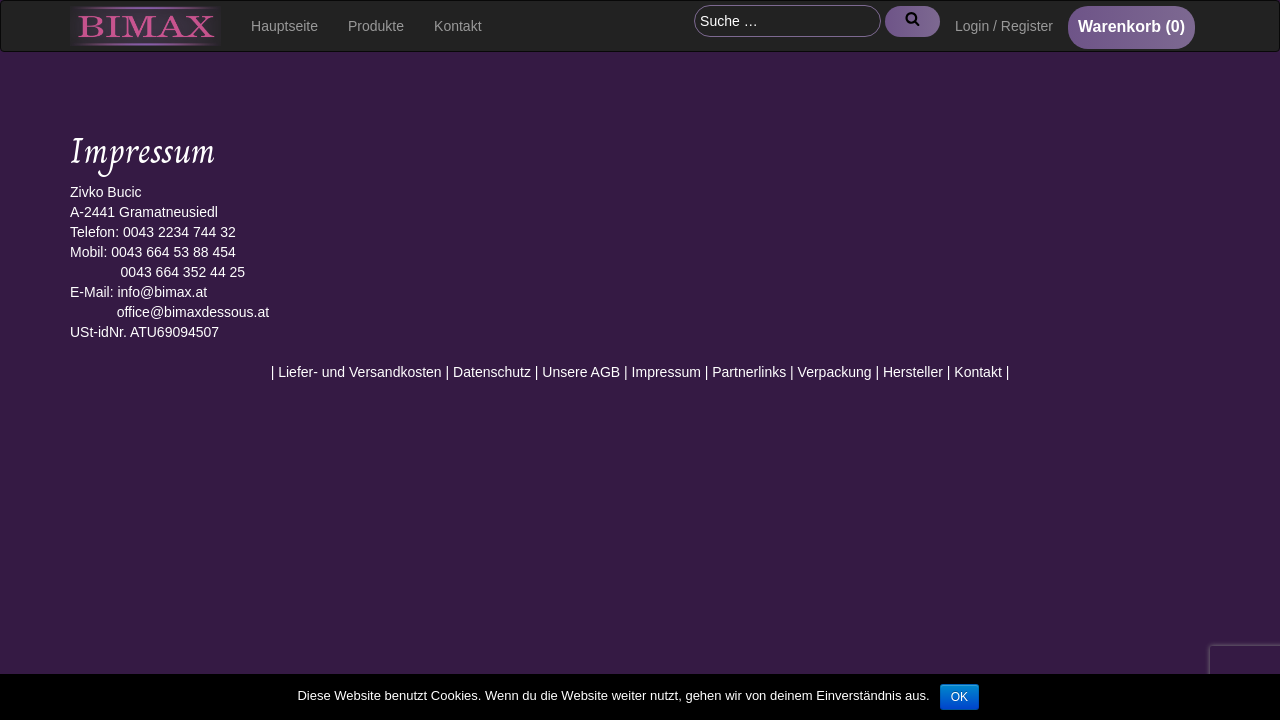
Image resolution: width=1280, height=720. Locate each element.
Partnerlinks (749, 372)
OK (959, 697)
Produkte (376, 26)
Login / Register (1004, 26)
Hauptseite (284, 26)
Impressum (666, 372)
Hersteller (913, 372)
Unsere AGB (581, 372)
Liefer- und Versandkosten (359, 372)
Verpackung (835, 372)
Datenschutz (492, 372)
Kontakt (457, 26)
